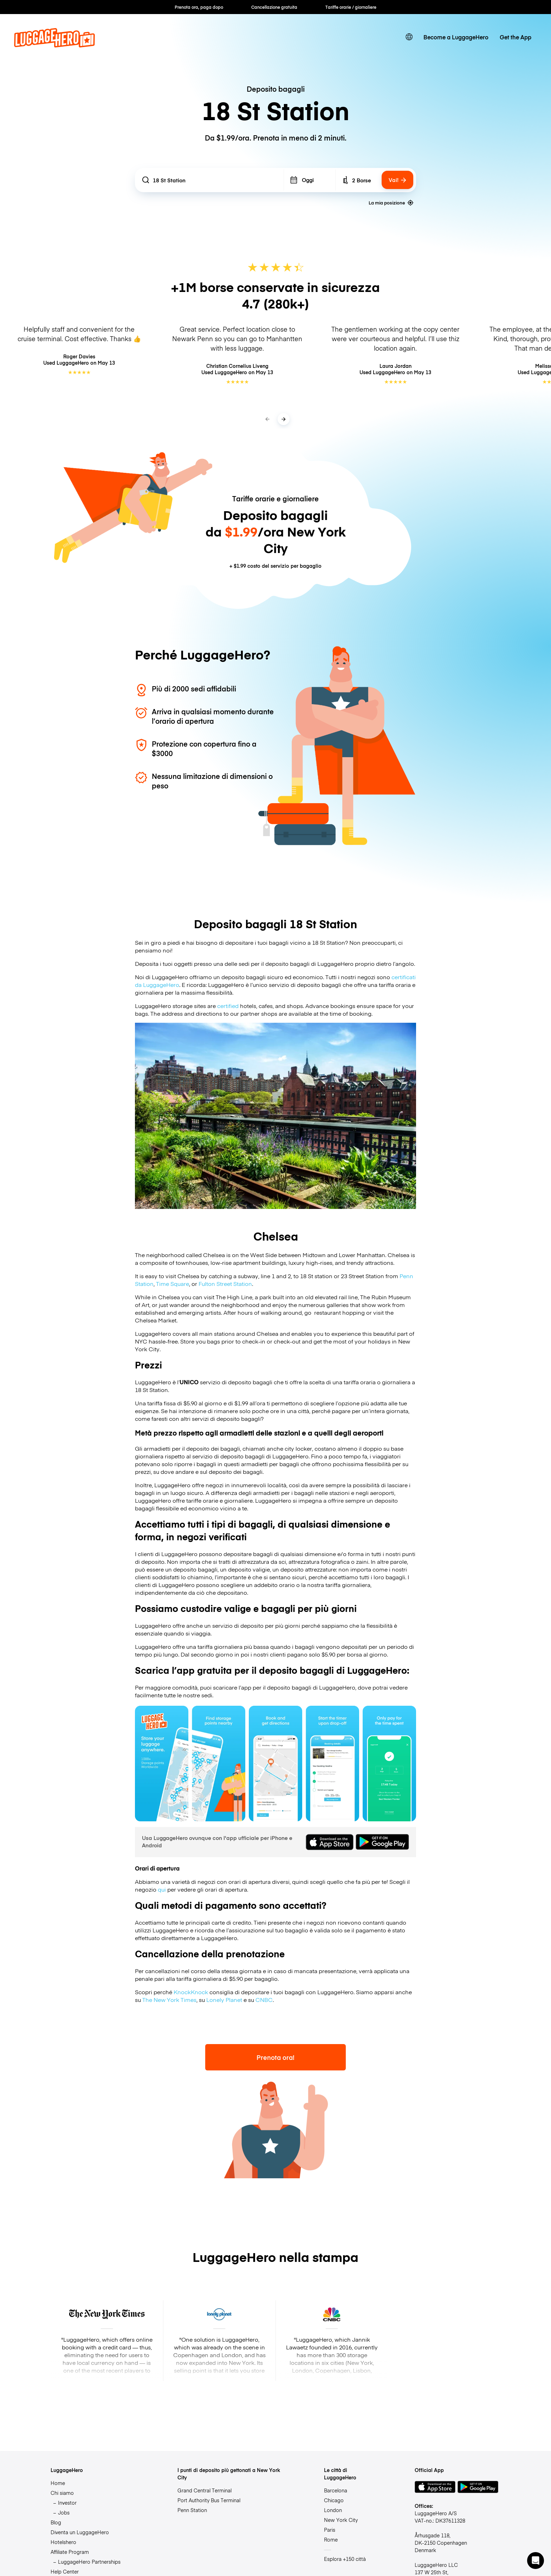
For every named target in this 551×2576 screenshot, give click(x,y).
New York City (341, 2519)
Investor (67, 2502)
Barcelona (335, 2490)
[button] (535, 2560)
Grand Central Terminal (204, 2490)
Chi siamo (62, 2492)
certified (228, 1005)
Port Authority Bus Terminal (208, 2500)
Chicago (334, 2500)
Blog (56, 2522)
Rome (331, 2539)
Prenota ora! (275, 2057)
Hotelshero (63, 2541)
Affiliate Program (70, 2551)
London (333, 2509)
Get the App (515, 37)
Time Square (172, 1283)
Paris (329, 2529)
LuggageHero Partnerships (89, 2561)
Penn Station (192, 2509)
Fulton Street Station (225, 1283)
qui (162, 1889)
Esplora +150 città (345, 2558)
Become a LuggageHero (455, 37)
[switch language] (409, 37)
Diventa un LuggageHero (80, 2532)
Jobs (64, 2512)
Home (58, 2482)
